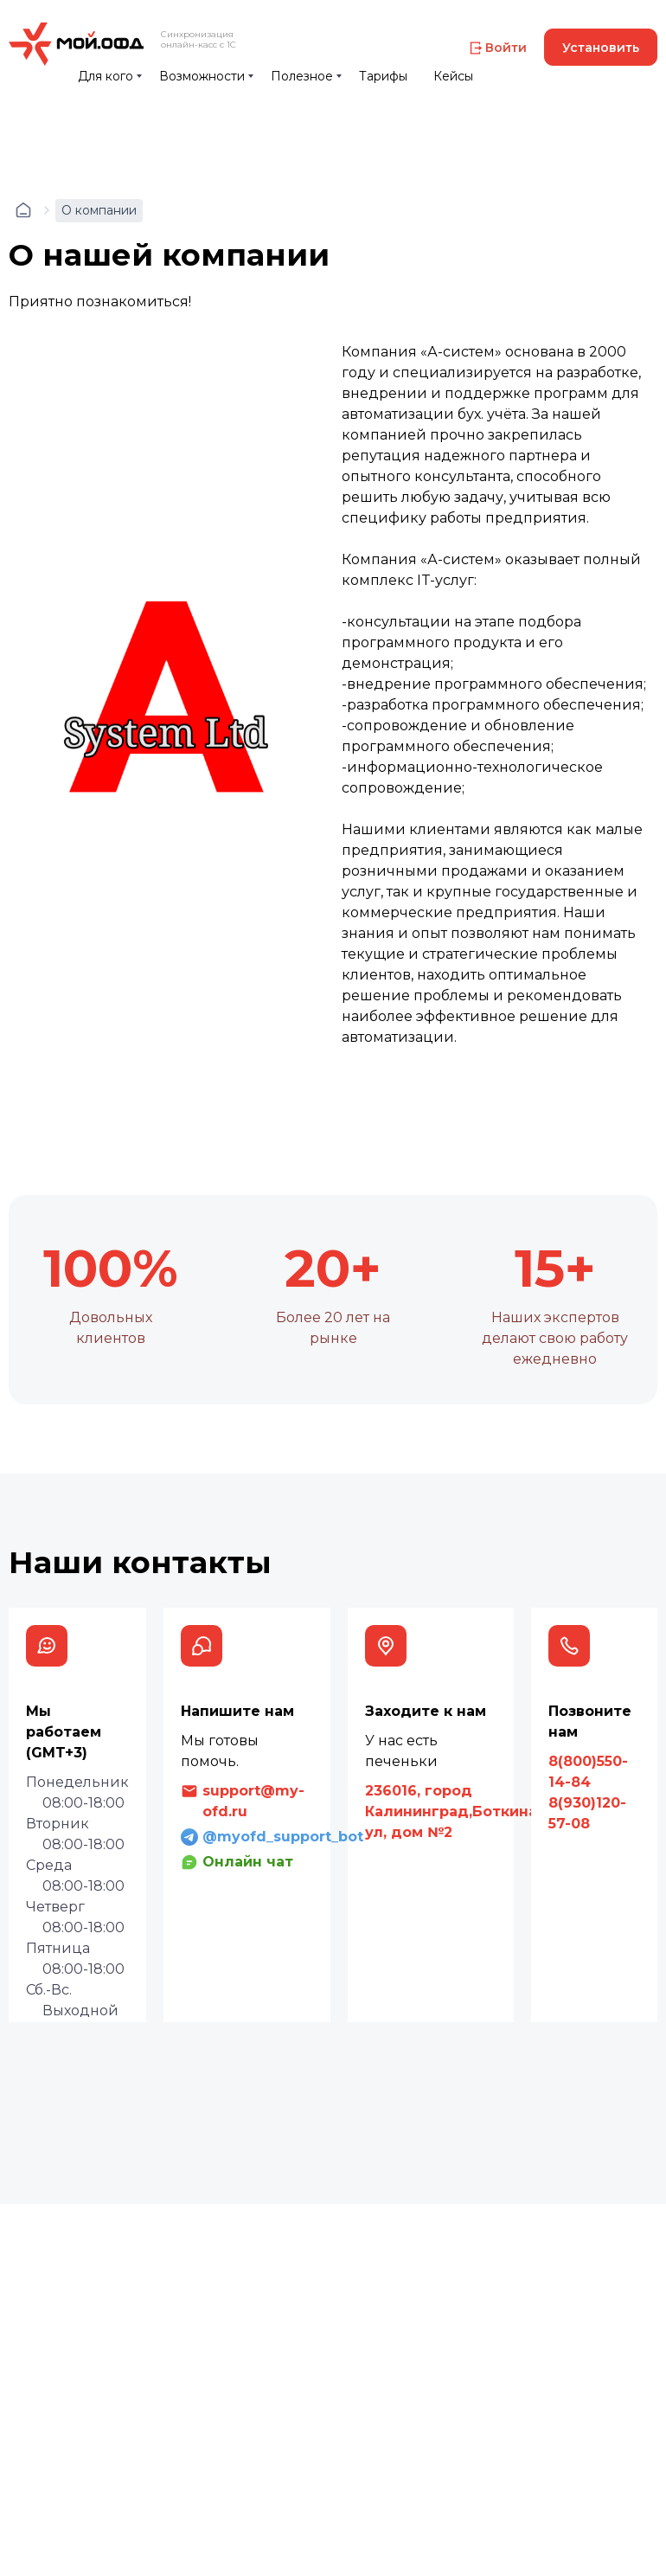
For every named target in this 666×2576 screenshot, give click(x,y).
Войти (506, 47)
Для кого (105, 76)
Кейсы (453, 76)
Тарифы (383, 76)
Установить (600, 47)
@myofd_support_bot (282, 1836)
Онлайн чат (247, 1862)
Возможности (202, 76)
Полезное (302, 76)
